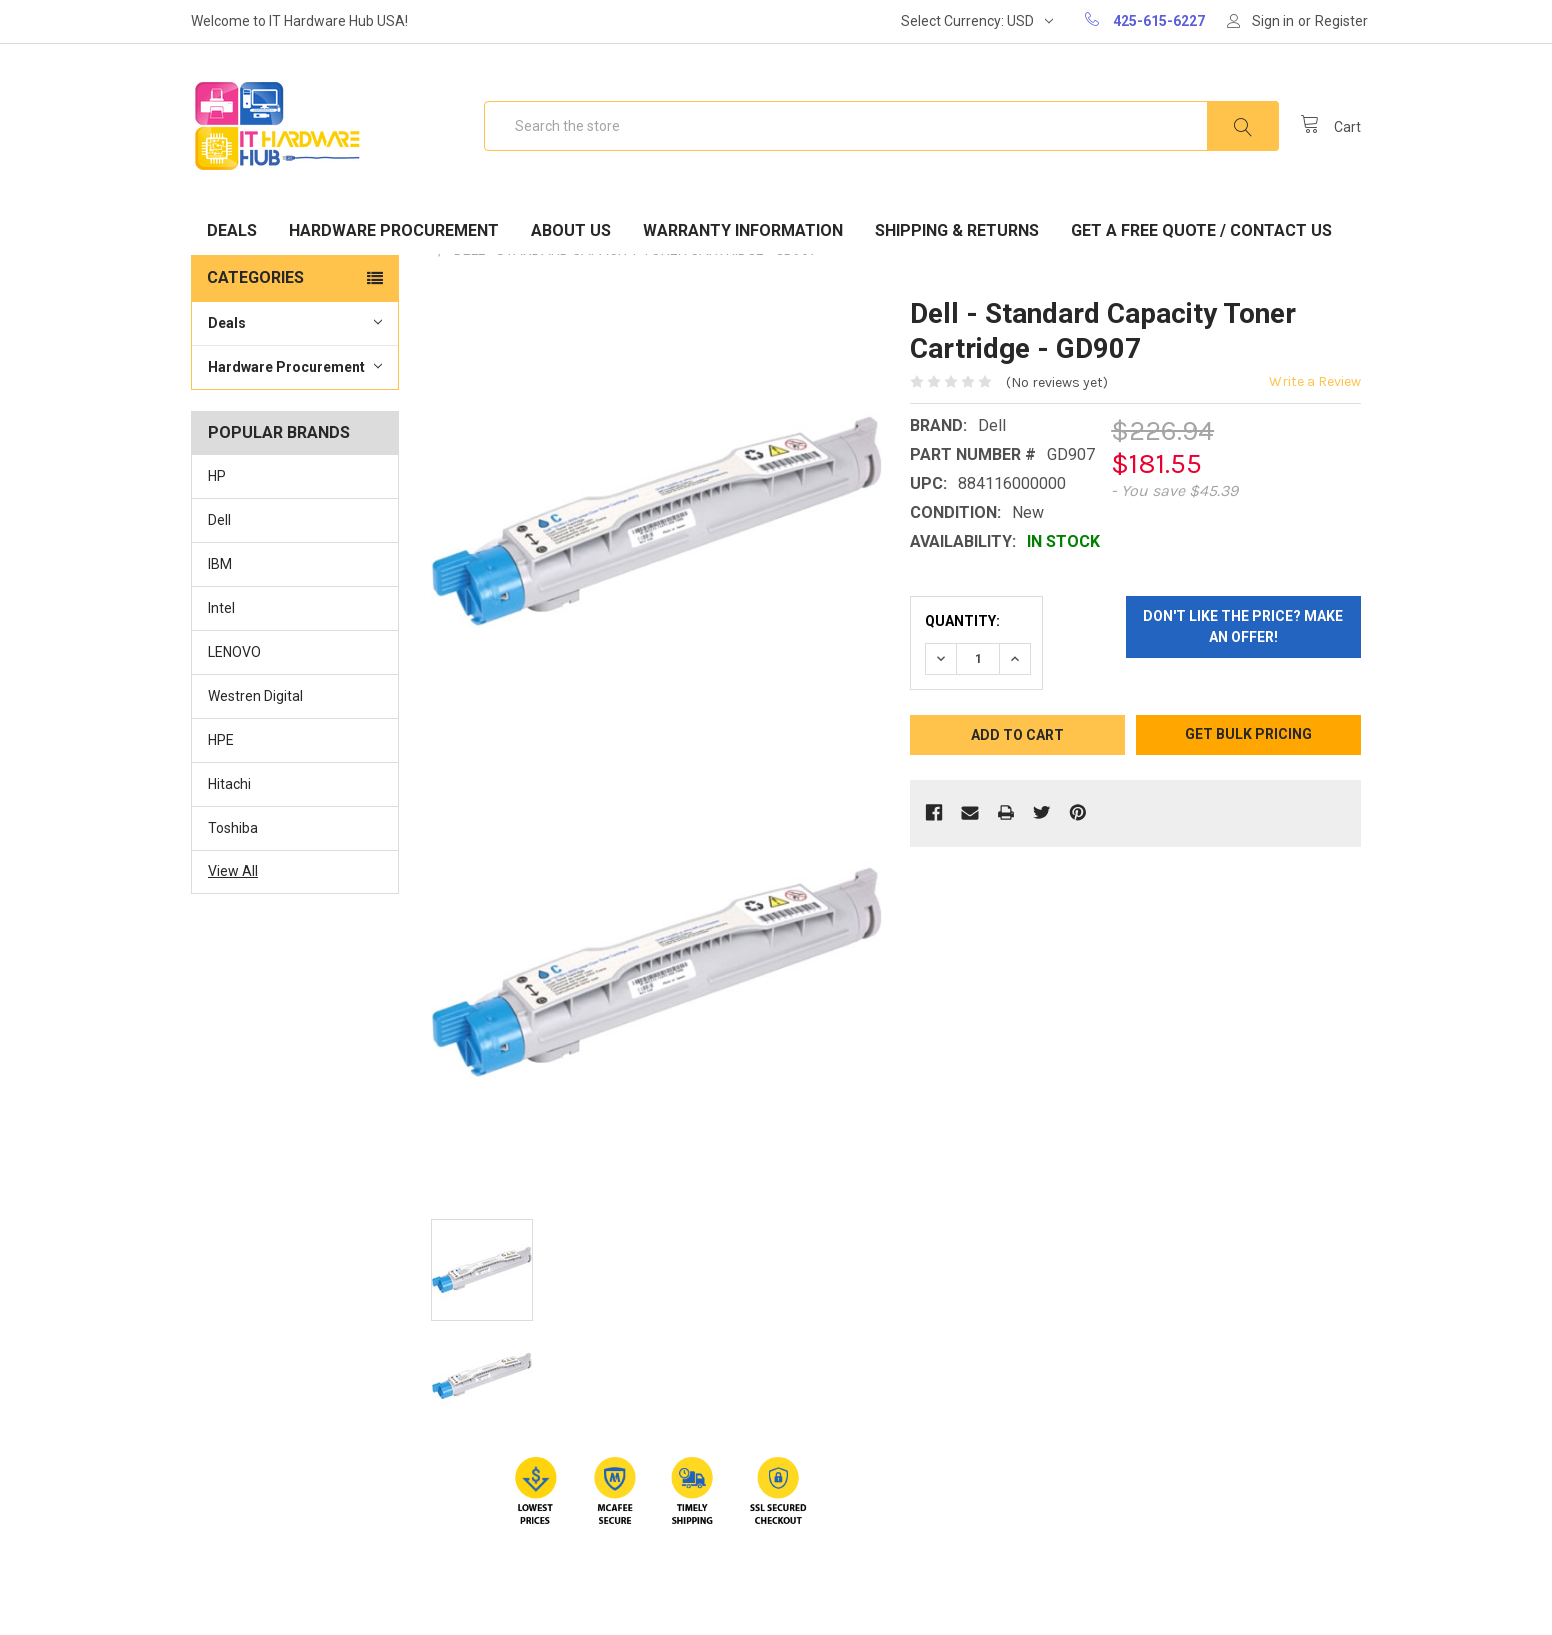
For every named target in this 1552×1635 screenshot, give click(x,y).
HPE (221, 740)
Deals (232, 230)
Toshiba (233, 828)
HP (217, 476)
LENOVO (234, 652)
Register (1341, 21)
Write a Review (1315, 381)
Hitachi (229, 784)
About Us (571, 230)
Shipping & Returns (957, 230)
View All (233, 871)
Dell (219, 520)
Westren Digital (255, 696)
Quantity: (962, 621)
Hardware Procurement (394, 230)
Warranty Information (743, 230)
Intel (221, 608)
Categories (255, 277)
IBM (220, 564)
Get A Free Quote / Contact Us (1201, 230)
